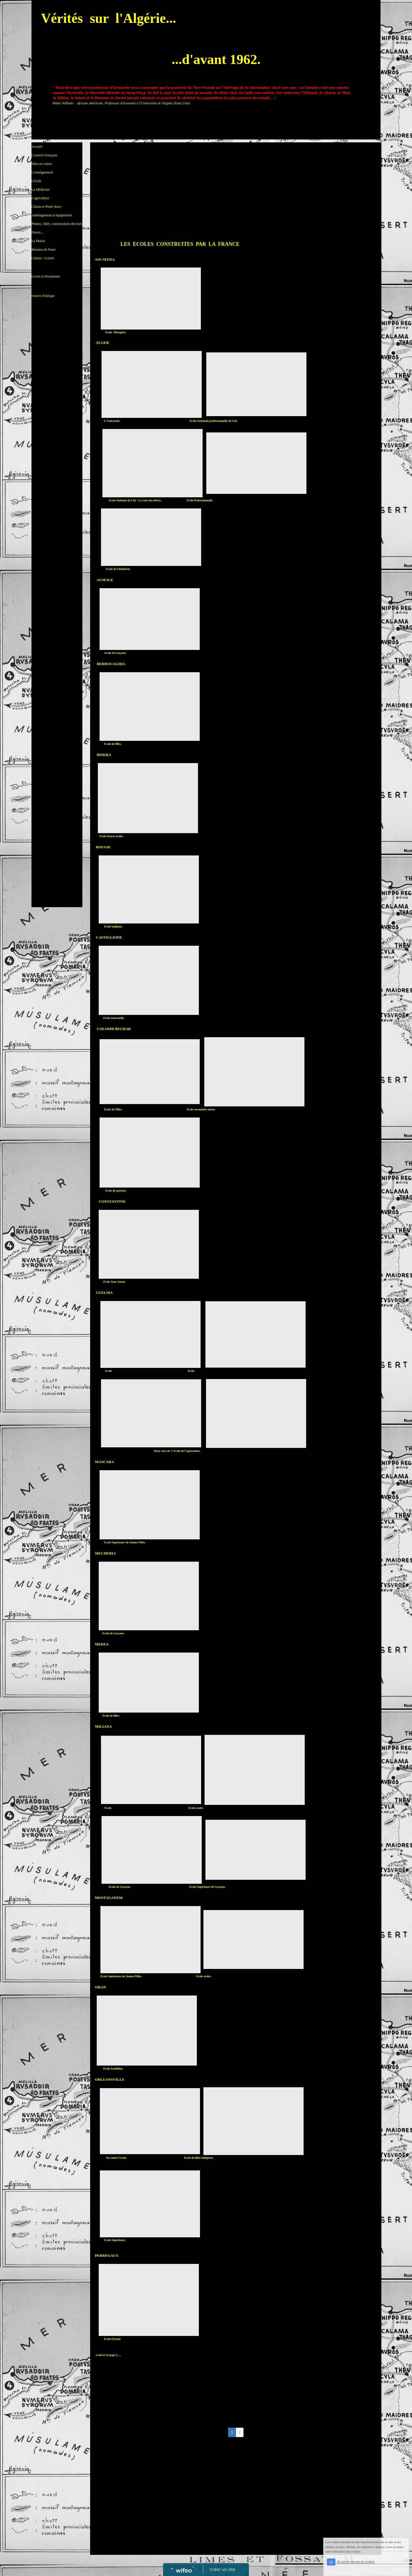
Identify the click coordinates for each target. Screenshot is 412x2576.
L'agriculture (40, 198)
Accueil (36, 147)
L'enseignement (42, 172)
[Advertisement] (57, 418)
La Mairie (38, 241)
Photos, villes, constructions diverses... (58, 224)
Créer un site (222, 2569)
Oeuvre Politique (43, 286)
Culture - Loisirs (42, 258)
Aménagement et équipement (51, 215)
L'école (36, 181)
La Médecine (40, 189)
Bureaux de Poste (43, 250)
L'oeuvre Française (44, 155)
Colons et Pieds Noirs (46, 207)
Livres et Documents (45, 267)
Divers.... (37, 232)
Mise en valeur (41, 164)
